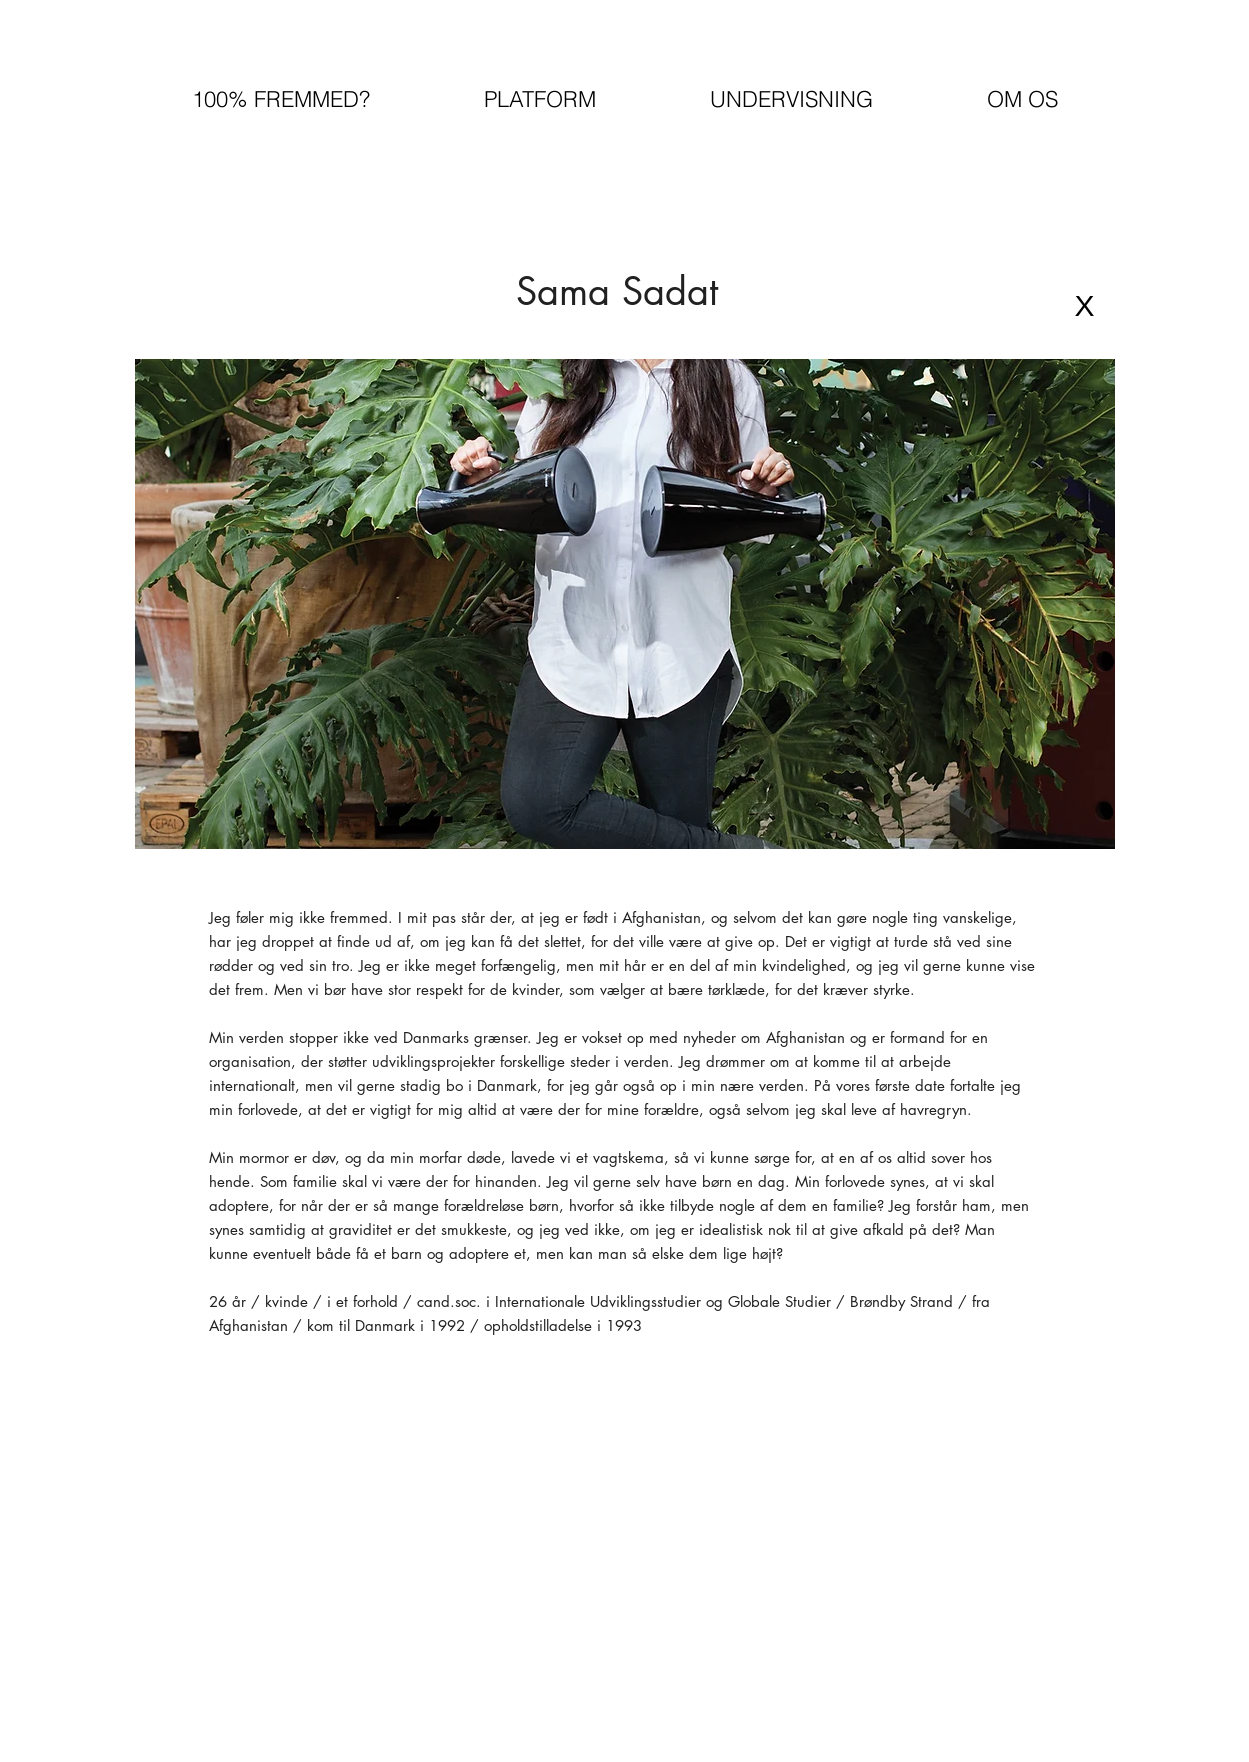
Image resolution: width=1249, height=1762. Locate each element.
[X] (1085, 306)
